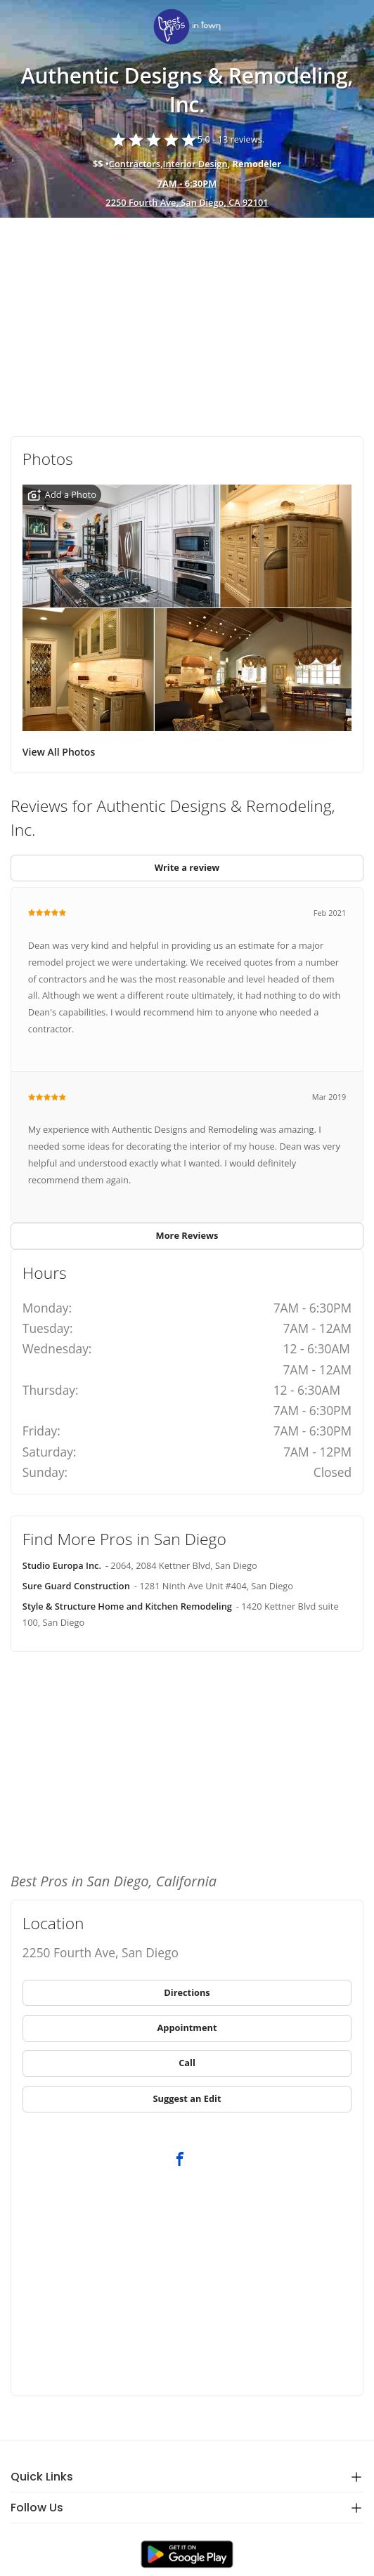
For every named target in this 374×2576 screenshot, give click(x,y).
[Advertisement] (187, 321)
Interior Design (195, 163)
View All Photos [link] (58, 751)
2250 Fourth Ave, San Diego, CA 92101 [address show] (186, 202)
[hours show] (187, 184)
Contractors (134, 163)
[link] (187, 27)
